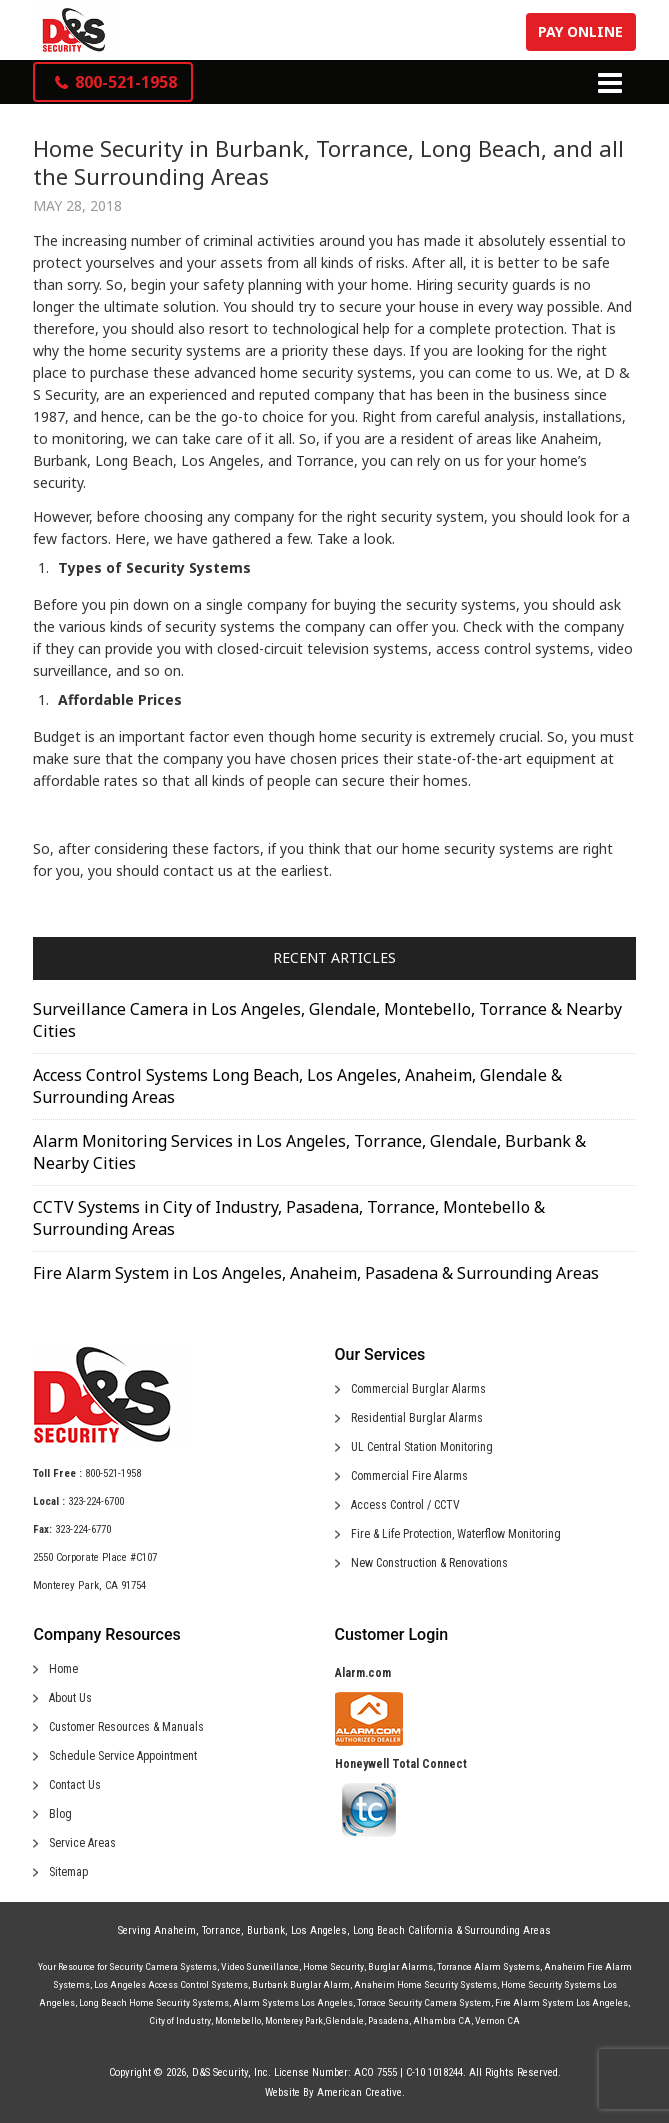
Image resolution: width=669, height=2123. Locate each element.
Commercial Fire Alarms (409, 1476)
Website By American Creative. (335, 2092)
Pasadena (388, 2020)
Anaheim (175, 1930)
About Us (70, 1698)
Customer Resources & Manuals (126, 1727)
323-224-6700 (96, 1501)
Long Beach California (403, 1930)
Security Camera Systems (163, 1966)
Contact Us (75, 1785)
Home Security (333, 1966)
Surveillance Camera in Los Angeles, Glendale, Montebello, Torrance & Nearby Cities (327, 1020)
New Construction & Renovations (429, 1563)
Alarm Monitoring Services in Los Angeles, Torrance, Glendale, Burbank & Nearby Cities (309, 1152)
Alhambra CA (442, 2020)
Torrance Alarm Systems (488, 1966)
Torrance (221, 1930)
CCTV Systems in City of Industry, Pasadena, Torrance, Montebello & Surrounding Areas (289, 1218)
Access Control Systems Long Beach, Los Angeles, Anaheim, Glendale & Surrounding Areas (297, 1086)
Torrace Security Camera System (424, 2002)
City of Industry (180, 2020)
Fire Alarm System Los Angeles (561, 2002)
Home (63, 1669)
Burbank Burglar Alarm (301, 1984)
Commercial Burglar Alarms (418, 1389)
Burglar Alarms (400, 1966)
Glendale (344, 2020)
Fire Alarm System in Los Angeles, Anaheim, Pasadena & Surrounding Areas (316, 1273)
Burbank (266, 1930)
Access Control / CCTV (405, 1505)
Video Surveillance (260, 1966)
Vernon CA (497, 2020)
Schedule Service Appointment (123, 1756)
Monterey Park (294, 2020)
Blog (60, 1814)
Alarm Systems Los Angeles (293, 2002)
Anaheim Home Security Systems (425, 1984)
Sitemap (68, 1872)
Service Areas (82, 1843)
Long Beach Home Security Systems (154, 2002)
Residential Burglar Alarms (417, 1418)
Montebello (238, 2020)
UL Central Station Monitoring (422, 1447)
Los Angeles (319, 1930)
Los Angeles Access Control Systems (171, 1984)
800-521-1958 (113, 1473)
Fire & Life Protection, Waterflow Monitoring (456, 1534)
